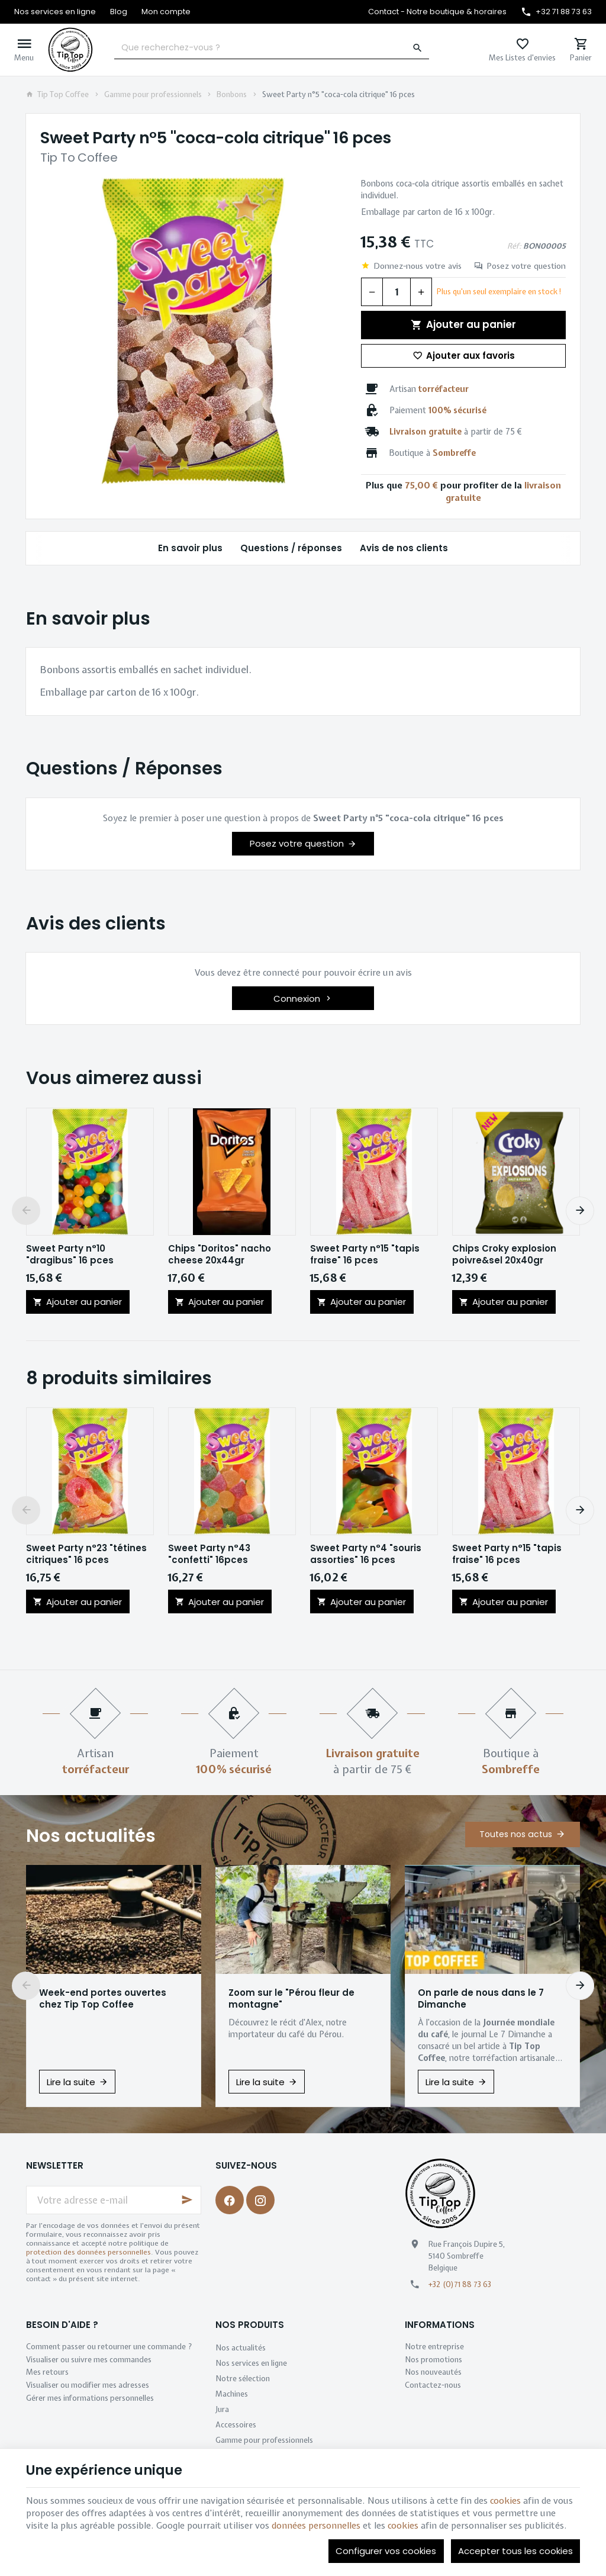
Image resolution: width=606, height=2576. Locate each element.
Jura (222, 2409)
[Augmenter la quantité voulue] (421, 292)
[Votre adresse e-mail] (113, 2200)
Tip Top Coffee (57, 94)
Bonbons (232, 94)
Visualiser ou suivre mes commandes (89, 2360)
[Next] (580, 1211)
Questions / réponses (291, 548)
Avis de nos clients (404, 548)
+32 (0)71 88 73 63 (459, 2284)
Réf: (514, 246)
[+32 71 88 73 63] (556, 12)
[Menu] (24, 50)
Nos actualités (91, 1836)
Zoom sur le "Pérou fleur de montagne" (291, 1999)
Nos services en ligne (251, 2363)
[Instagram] (260, 2200)
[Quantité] (396, 292)
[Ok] (187, 2200)
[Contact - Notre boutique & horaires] (437, 12)
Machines (231, 2394)
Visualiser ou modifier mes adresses (87, 2385)
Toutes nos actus (515, 1834)
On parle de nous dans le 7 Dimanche (481, 1999)
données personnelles (316, 2526)
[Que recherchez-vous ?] (271, 48)
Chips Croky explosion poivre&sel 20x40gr (504, 1254)
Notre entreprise (434, 2347)
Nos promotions (433, 2360)
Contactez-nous (433, 2385)
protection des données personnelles (88, 2252)
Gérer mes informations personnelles (90, 2398)
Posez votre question (526, 266)
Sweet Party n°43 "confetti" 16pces (209, 1554)
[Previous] (26, 1211)
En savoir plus (190, 548)
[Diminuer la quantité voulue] (371, 292)
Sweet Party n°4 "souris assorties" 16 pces (365, 1554)
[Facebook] (229, 2200)
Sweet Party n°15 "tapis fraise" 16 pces (365, 1254)
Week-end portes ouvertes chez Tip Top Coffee (102, 1999)
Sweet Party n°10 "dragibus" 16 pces (70, 1254)
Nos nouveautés (433, 2372)
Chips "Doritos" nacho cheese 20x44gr (219, 1254)
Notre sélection (242, 2379)
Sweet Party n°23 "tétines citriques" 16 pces (86, 1554)
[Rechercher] (418, 48)
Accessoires (235, 2425)
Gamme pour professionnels (153, 94)
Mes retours (47, 2372)
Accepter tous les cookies (515, 2551)
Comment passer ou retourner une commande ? (109, 2347)
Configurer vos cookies (386, 2551)
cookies (505, 2501)
